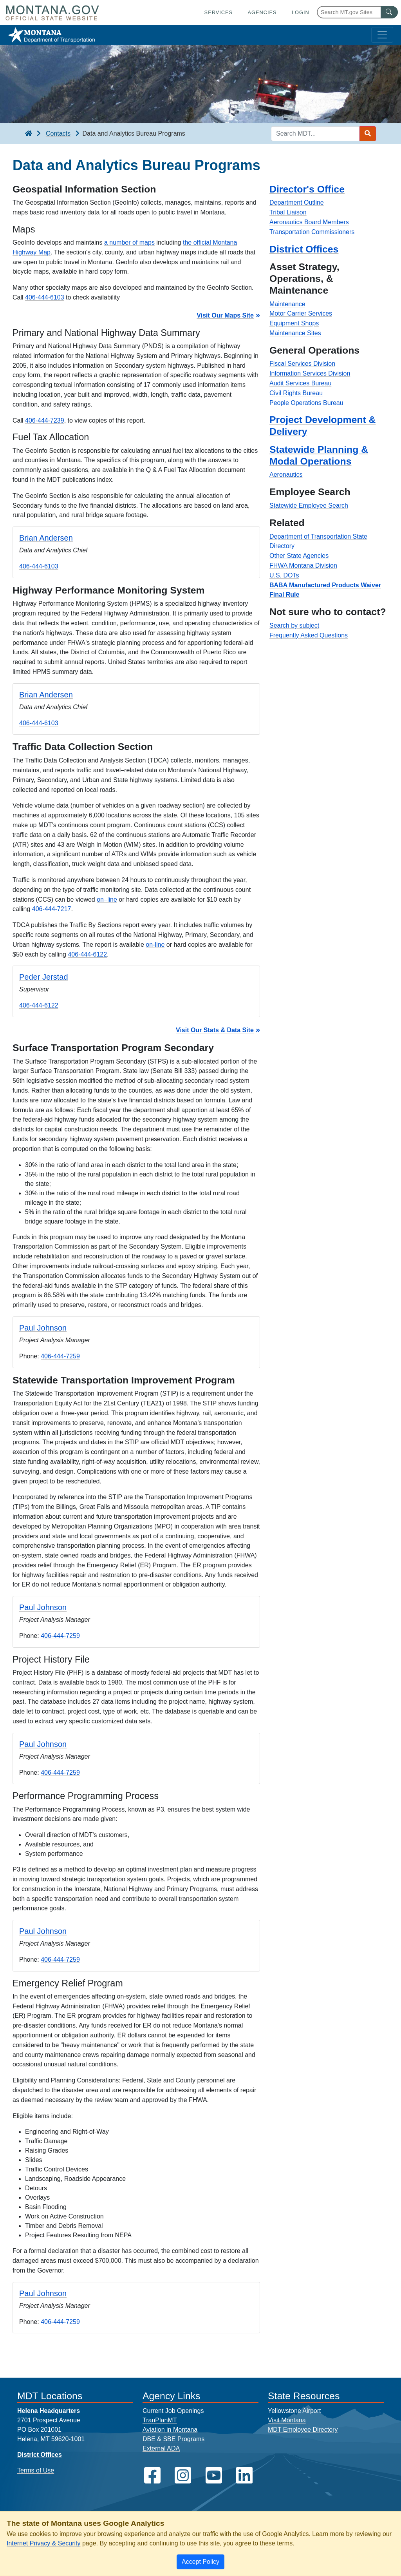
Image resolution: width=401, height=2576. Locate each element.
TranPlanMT (160, 2420)
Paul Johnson (43, 1327)
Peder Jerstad (43, 977)
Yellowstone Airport (294, 2410)
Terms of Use (35, 2470)
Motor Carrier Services (300, 313)
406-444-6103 (44, 297)
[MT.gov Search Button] (389, 12)
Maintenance (287, 304)
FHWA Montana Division (303, 565)
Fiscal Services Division (302, 363)
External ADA (161, 2448)
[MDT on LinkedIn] (244, 2475)
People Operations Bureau (306, 402)
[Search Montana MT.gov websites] (357, 12)
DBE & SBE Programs (173, 2439)
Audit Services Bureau (300, 383)
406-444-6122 (87, 954)
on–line (107, 899)
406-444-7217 (51, 909)
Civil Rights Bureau (296, 393)
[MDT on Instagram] (183, 2475)
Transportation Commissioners (311, 232)
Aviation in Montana (170, 2429)
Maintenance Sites (295, 333)
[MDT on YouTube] (214, 2475)
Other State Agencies (299, 555)
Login (300, 12)
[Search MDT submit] (367, 133)
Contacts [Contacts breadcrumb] (58, 133)
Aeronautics (286, 474)
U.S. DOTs (284, 575)
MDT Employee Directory (303, 2429)
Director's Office (307, 189)
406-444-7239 (44, 420)
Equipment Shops (294, 323)
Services (218, 12)
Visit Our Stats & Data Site (215, 1030)
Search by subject (294, 625)
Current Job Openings (173, 2410)
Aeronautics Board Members (309, 222)
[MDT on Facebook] (152, 2475)
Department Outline (296, 202)
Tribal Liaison (288, 212)
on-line (155, 944)
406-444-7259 (60, 1356)
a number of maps (129, 242)
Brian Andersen (46, 538)
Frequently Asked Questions (308, 635)
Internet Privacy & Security (44, 2543)
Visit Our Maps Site (225, 315)
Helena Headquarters (48, 2410)
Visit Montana (287, 2420)
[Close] (200, 2561)
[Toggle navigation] (382, 35)
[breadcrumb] (28, 133)
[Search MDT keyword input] (315, 133)
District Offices (303, 249)
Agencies (261, 12)
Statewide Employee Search (308, 505)
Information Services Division (309, 373)
